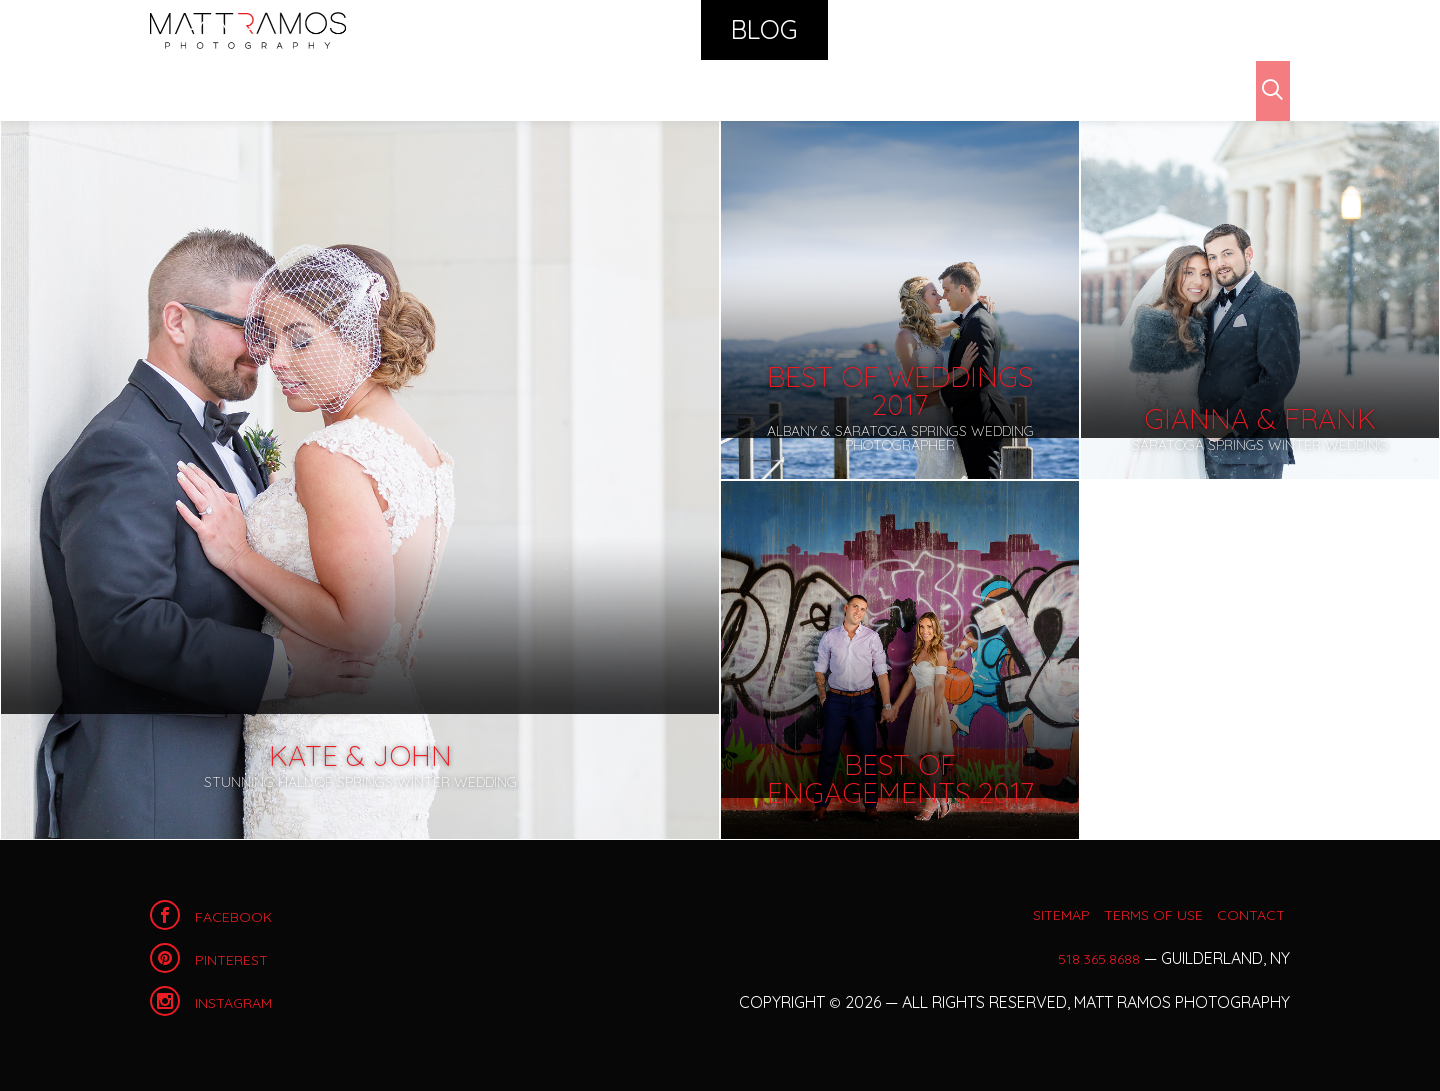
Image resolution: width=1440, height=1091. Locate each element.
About (1079, 29)
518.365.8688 (1095, 958)
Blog (773, 29)
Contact (1189, 29)
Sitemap (1011, 914)
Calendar (882, 29)
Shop (990, 29)
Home (248, 30)
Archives (265, 89)
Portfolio (662, 29)
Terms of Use (1129, 914)
